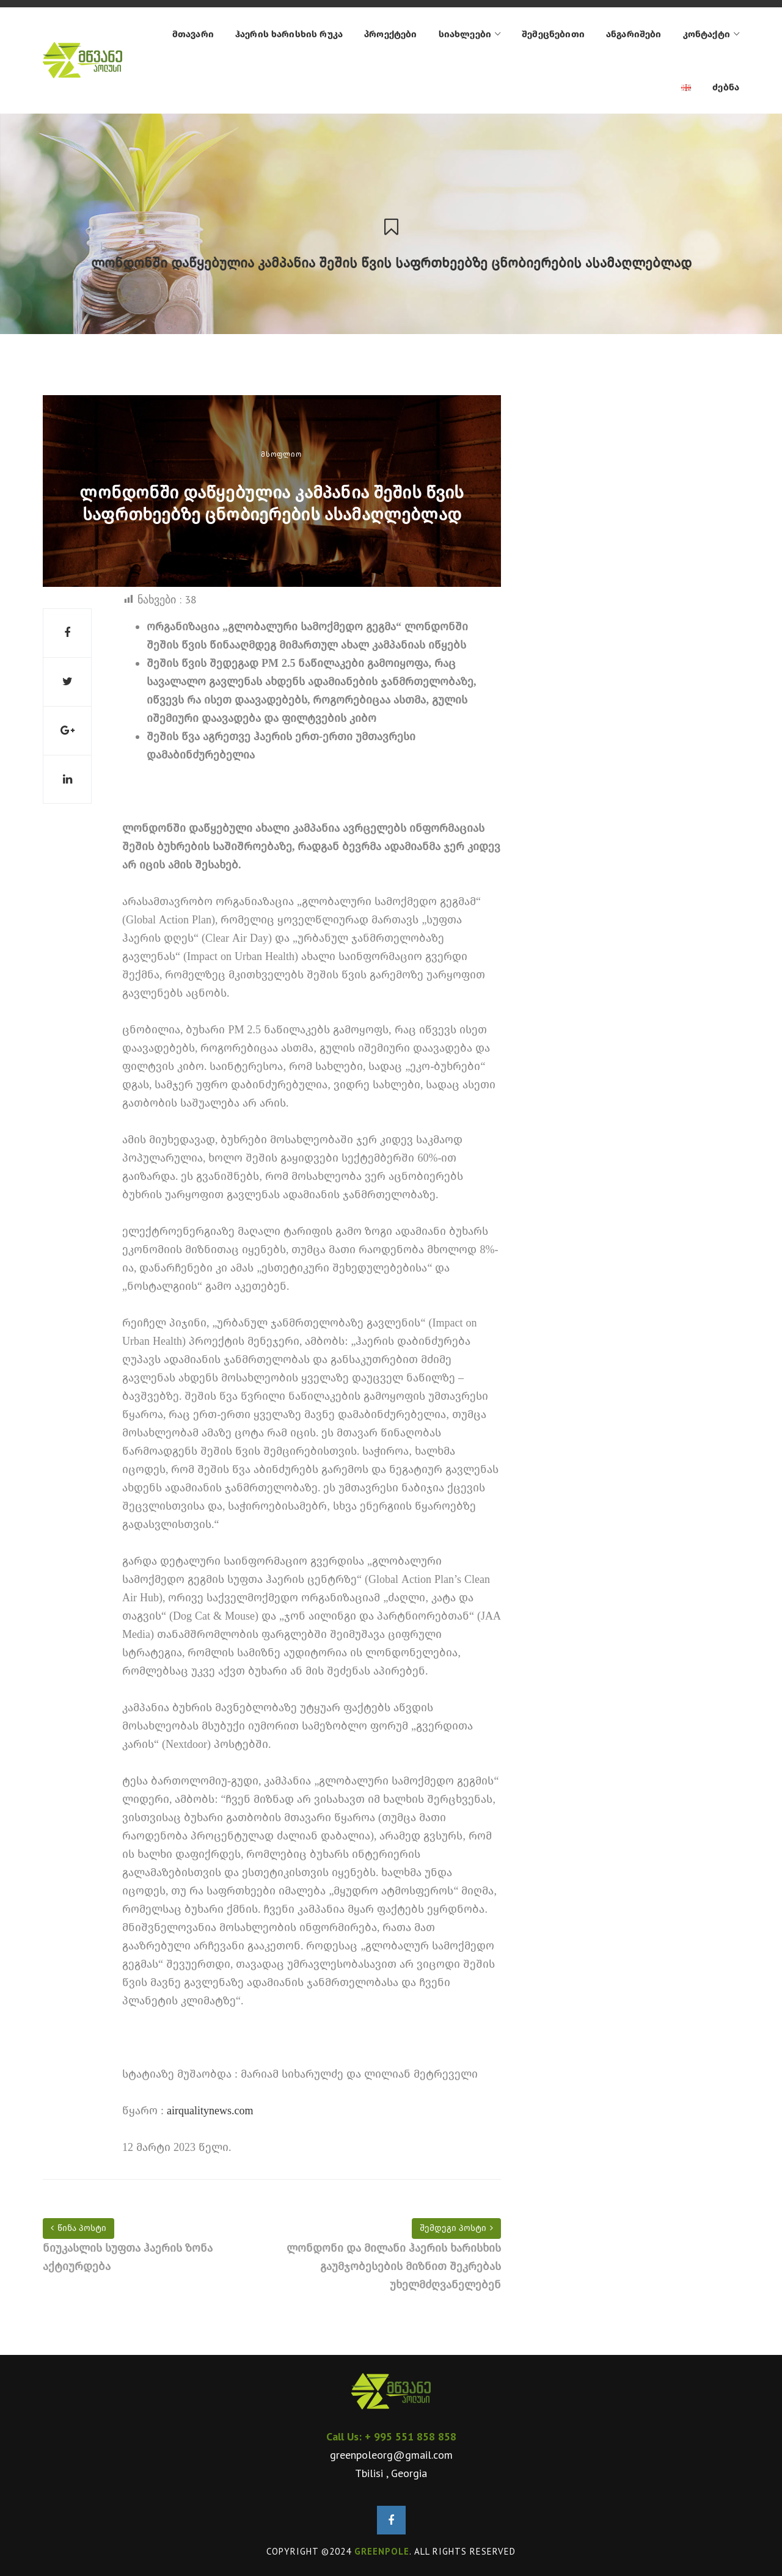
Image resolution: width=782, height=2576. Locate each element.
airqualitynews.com (210, 2110)
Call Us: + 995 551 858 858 (391, 2436)
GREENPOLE (381, 2551)
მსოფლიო (281, 454)
